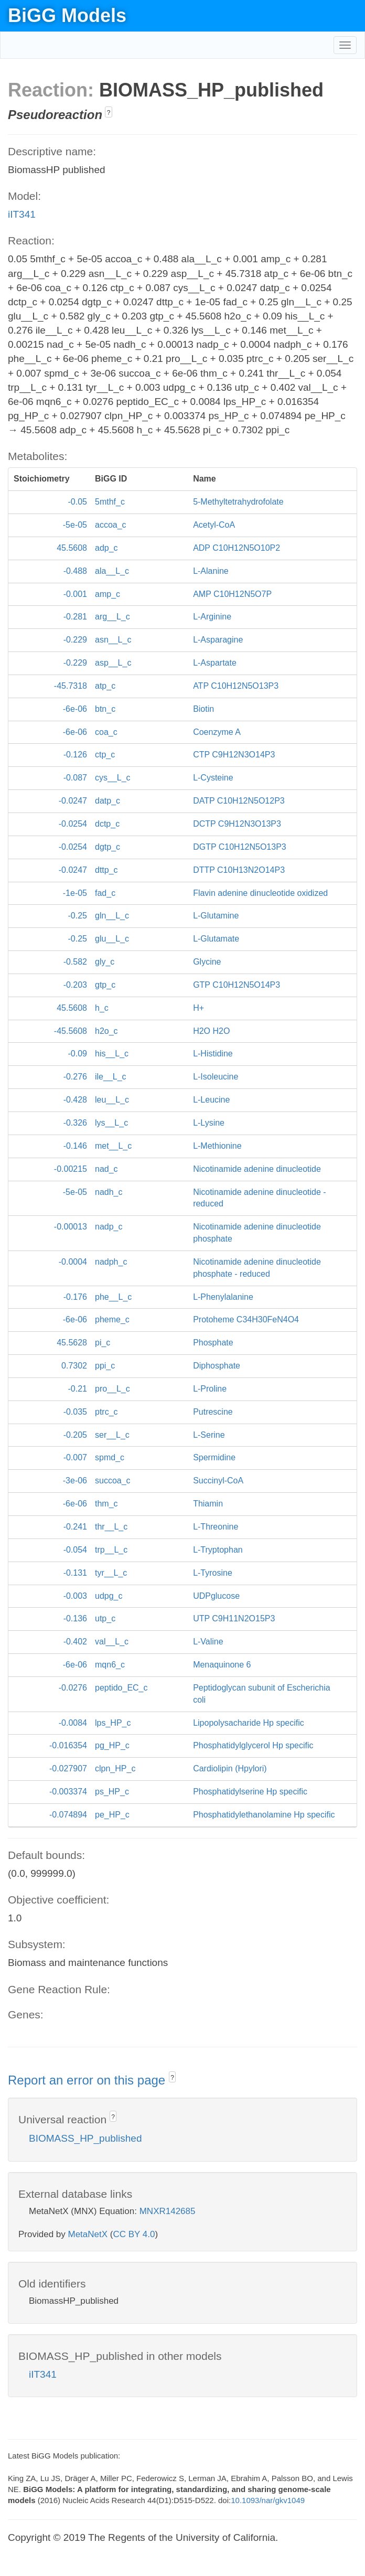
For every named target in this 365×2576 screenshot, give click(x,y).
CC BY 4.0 (134, 2234)
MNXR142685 (167, 2211)
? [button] (109, 112)
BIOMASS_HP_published (85, 2138)
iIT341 (22, 214)
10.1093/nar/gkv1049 (268, 2500)
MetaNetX (88, 2234)
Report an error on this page (88, 2080)
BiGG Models (67, 15)
